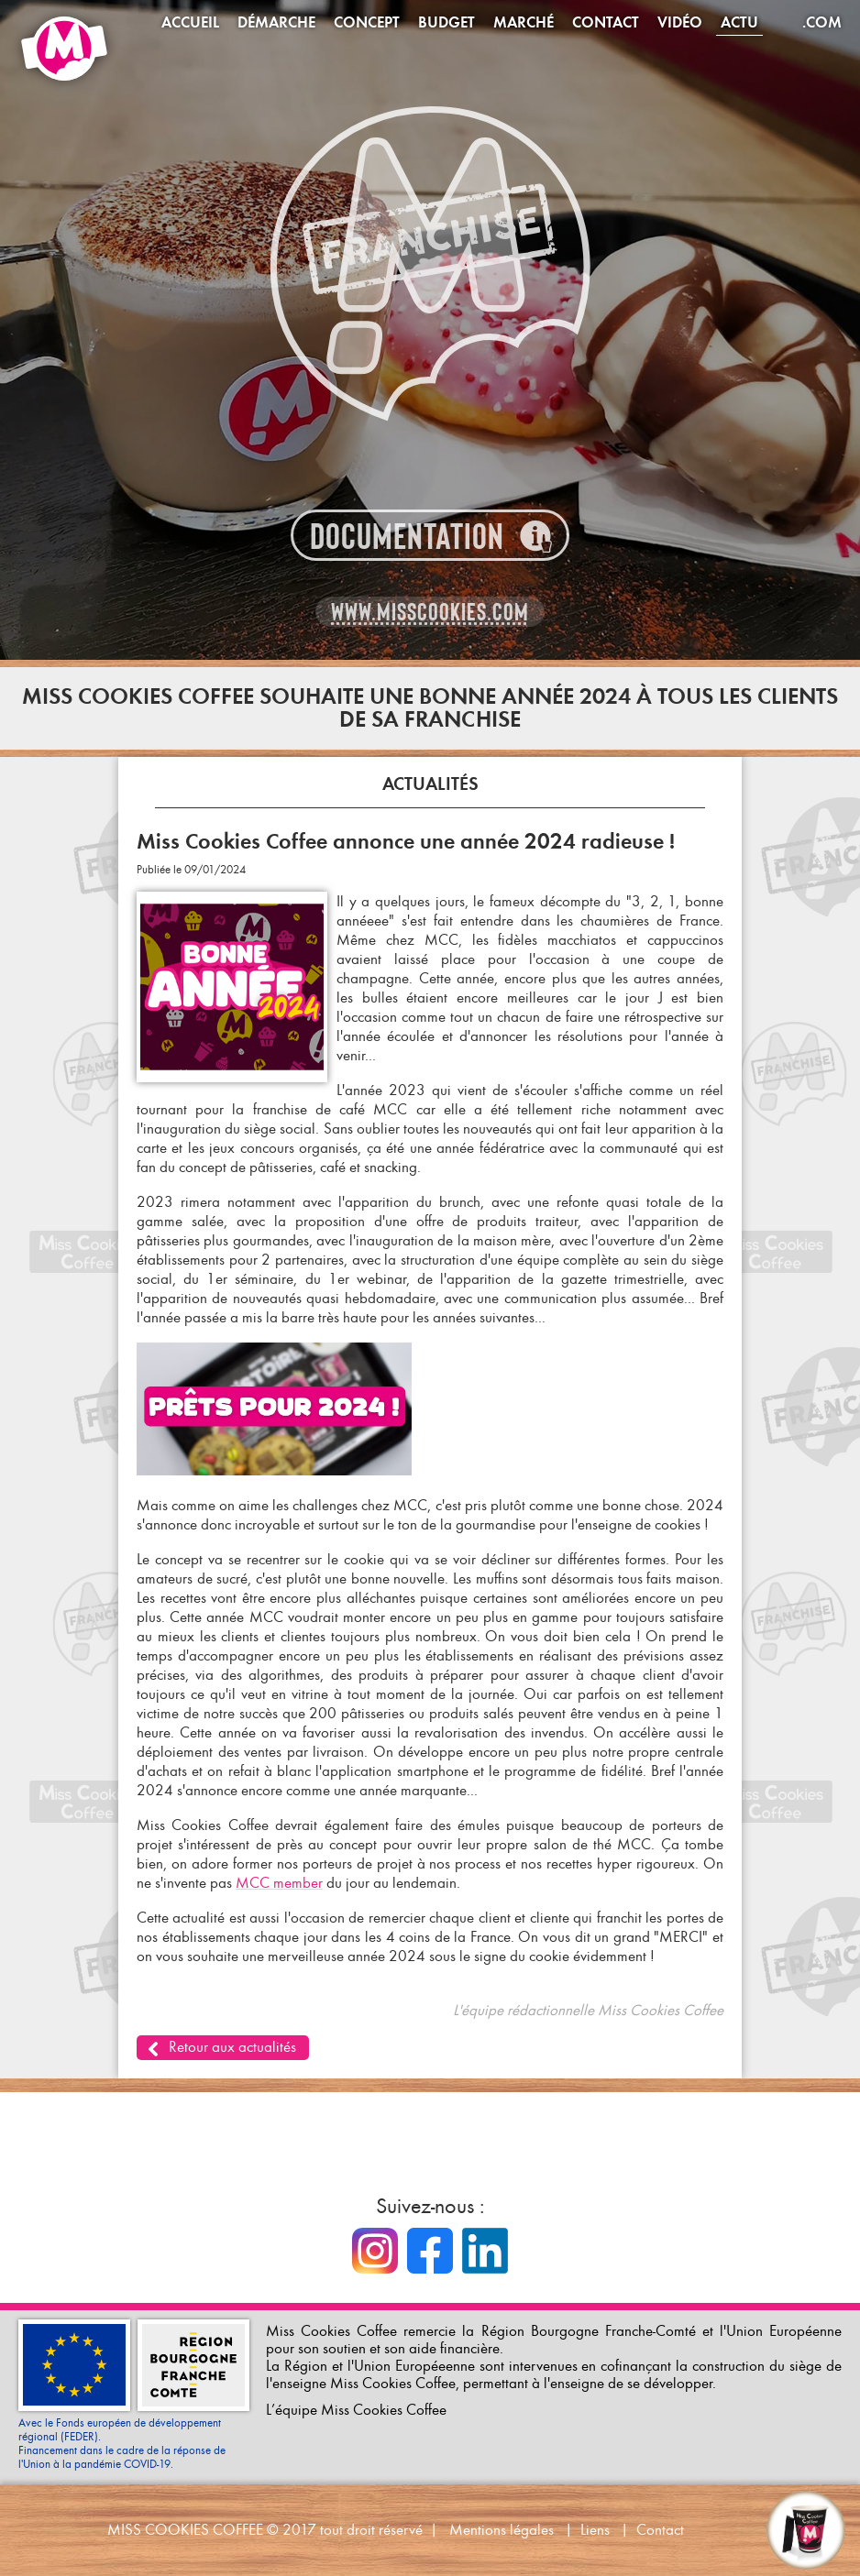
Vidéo (679, 22)
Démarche (276, 22)
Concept (367, 22)
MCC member (279, 1882)
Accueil (190, 22)
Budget (446, 22)
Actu (739, 22)
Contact (605, 22)
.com (822, 22)
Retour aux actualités (232, 2046)
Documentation (407, 536)
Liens (595, 2529)
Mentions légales (501, 2529)
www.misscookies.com (430, 612)
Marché (523, 22)
